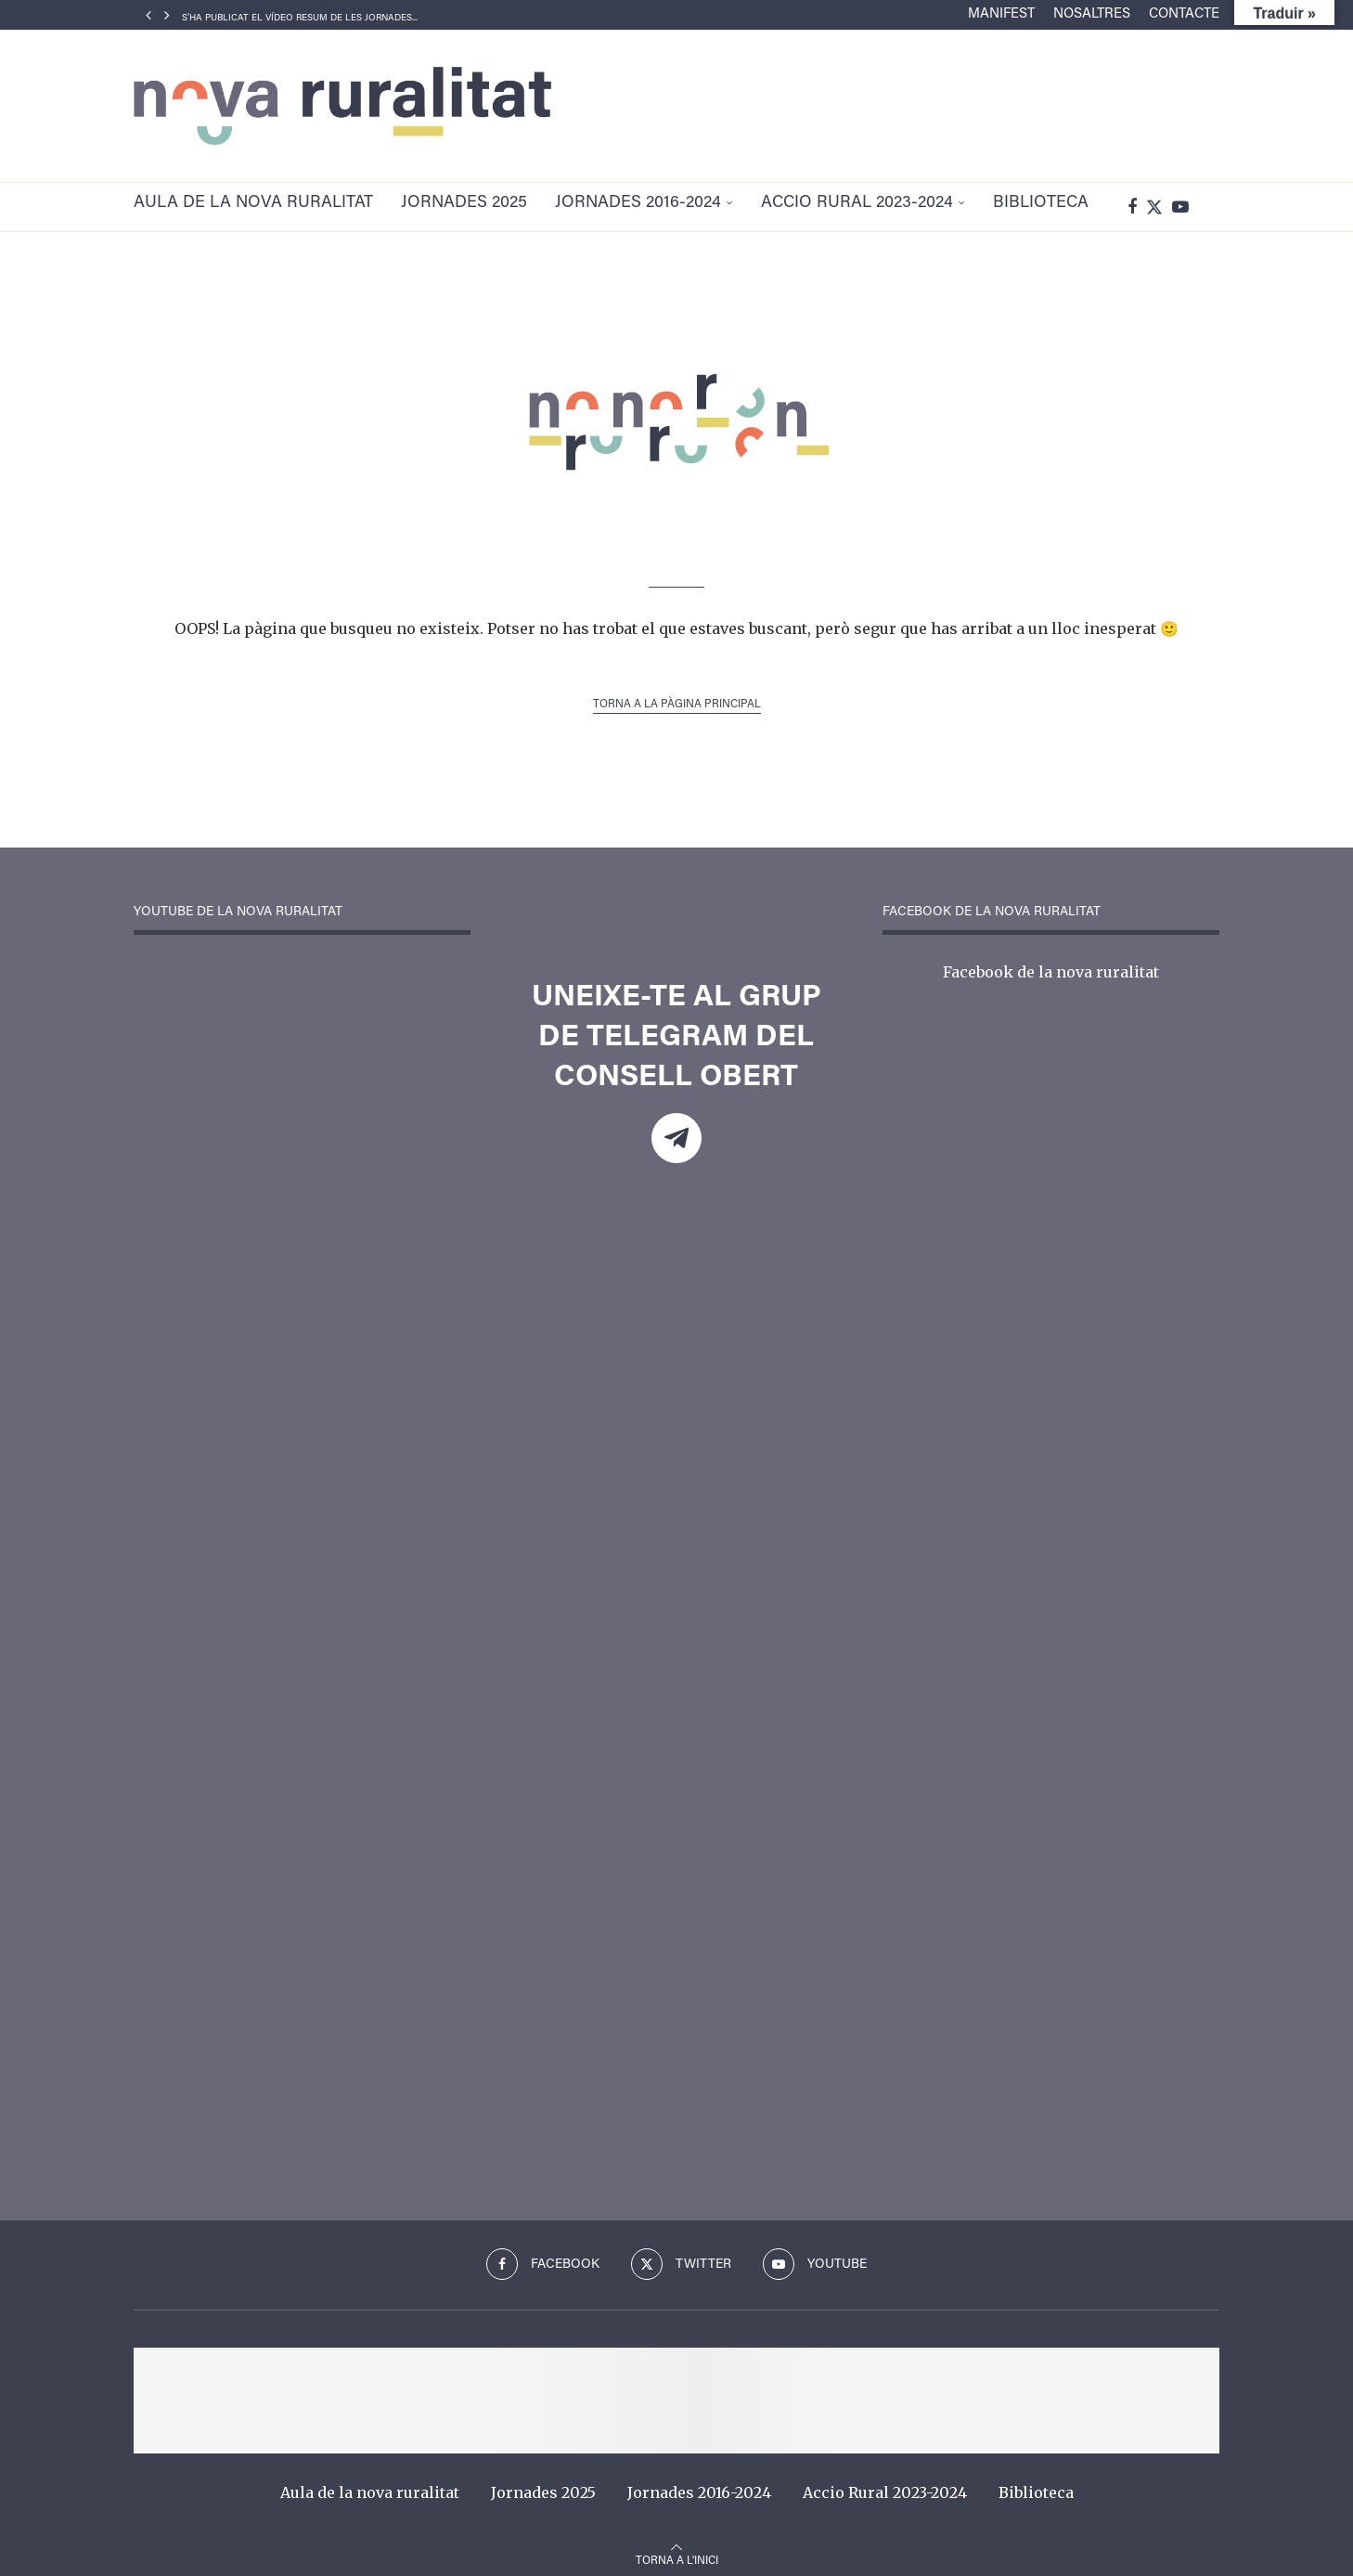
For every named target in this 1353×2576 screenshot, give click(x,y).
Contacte (1184, 14)
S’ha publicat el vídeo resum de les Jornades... (300, 18)
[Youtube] (1180, 203)
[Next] (167, 15)
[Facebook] (1132, 203)
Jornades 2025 (464, 203)
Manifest (1001, 14)
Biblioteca (1041, 203)
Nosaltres (1091, 14)
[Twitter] (1154, 203)
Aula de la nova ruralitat (253, 203)
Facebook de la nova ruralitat (1051, 964)
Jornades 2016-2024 (638, 203)
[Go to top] (677, 2551)
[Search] (1210, 203)
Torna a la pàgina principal (677, 697)
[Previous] (148, 15)
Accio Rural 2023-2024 (857, 203)
